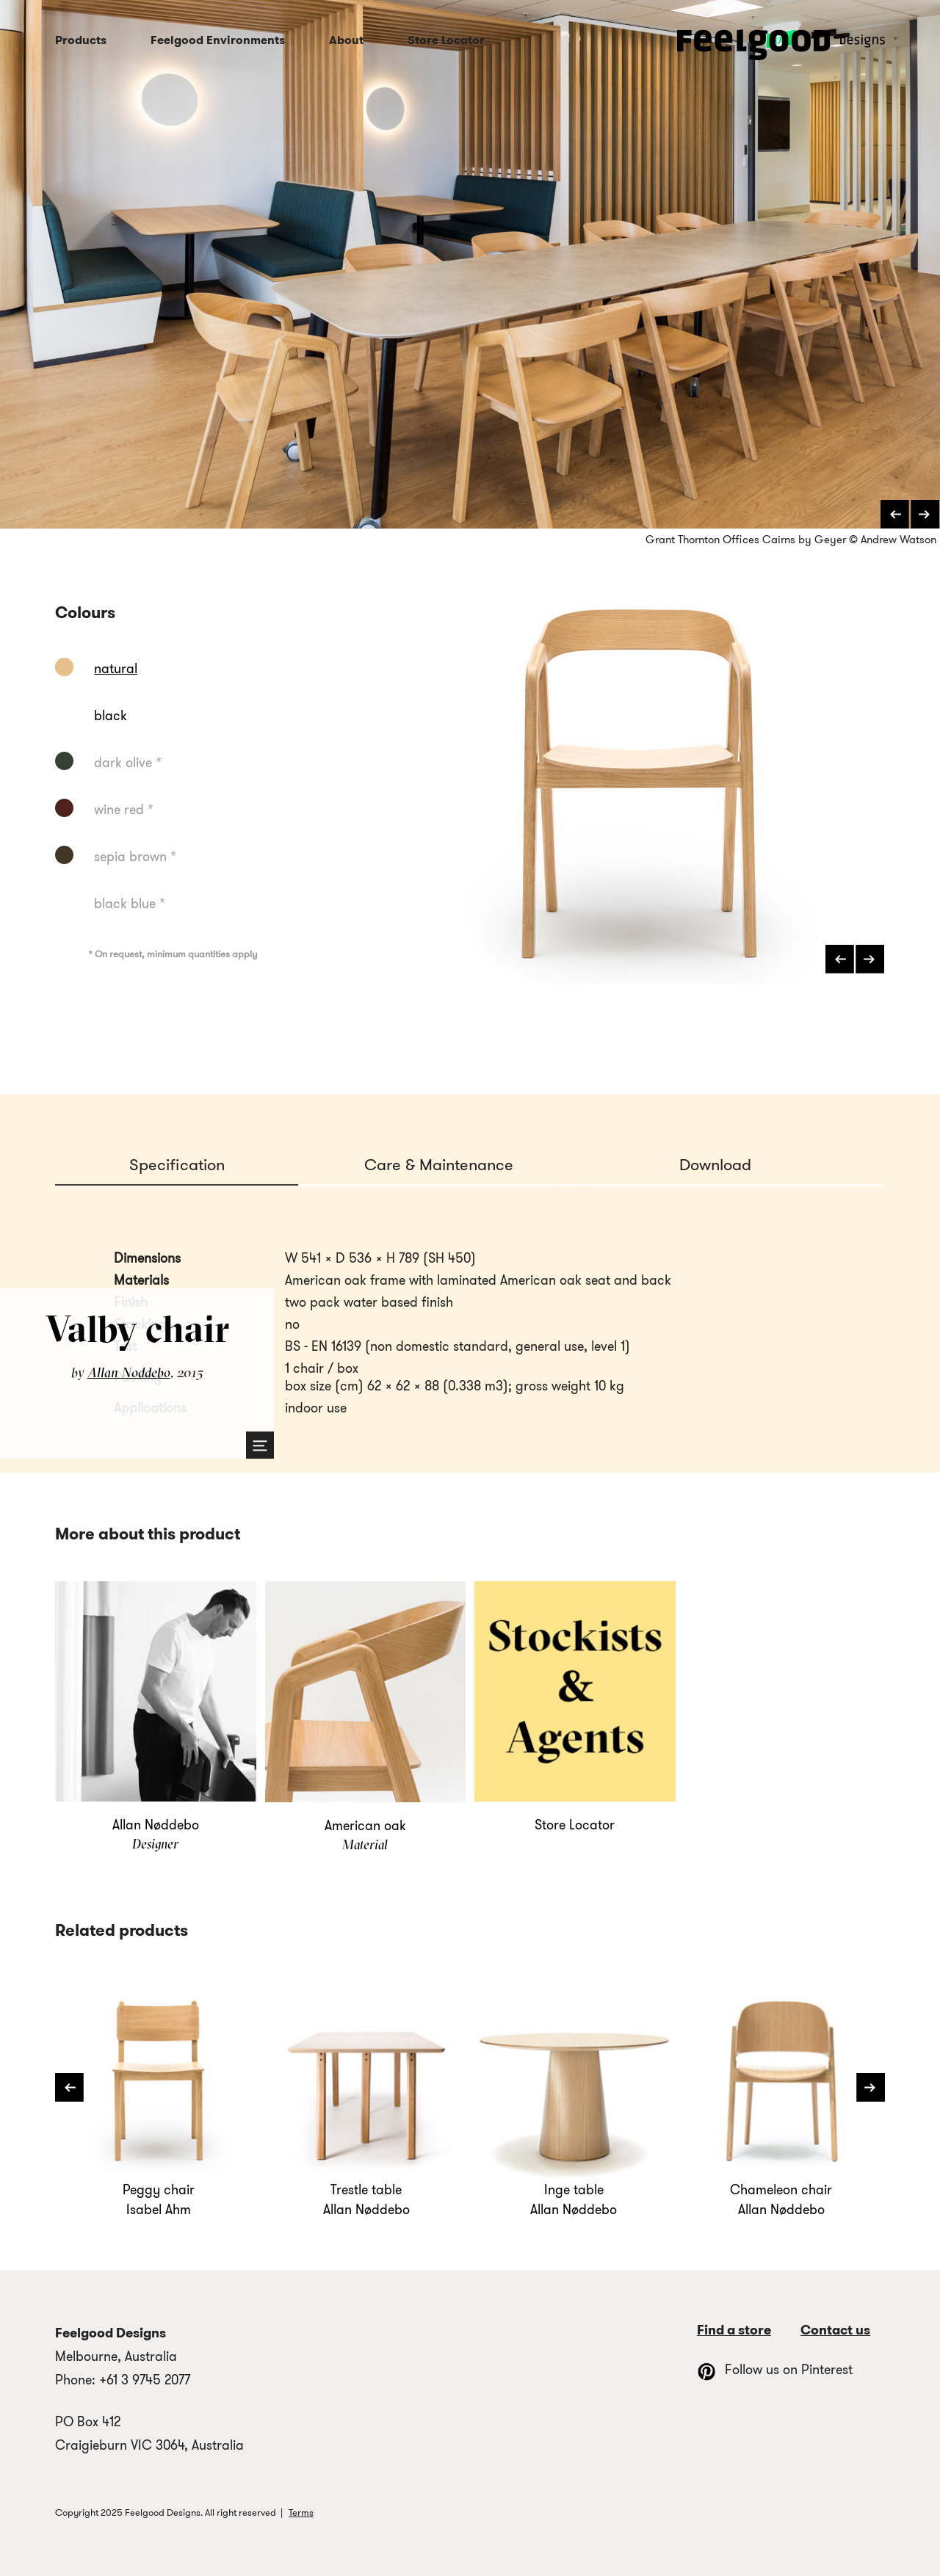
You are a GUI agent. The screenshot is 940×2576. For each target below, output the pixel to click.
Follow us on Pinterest (775, 2369)
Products (80, 40)
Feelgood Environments (218, 40)
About (346, 40)
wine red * (123, 809)
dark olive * (128, 762)
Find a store (734, 2330)
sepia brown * (135, 856)
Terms (301, 2512)
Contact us (835, 2330)
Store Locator (446, 40)
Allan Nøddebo (128, 1372)
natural (115, 668)
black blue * (129, 903)
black (110, 715)
